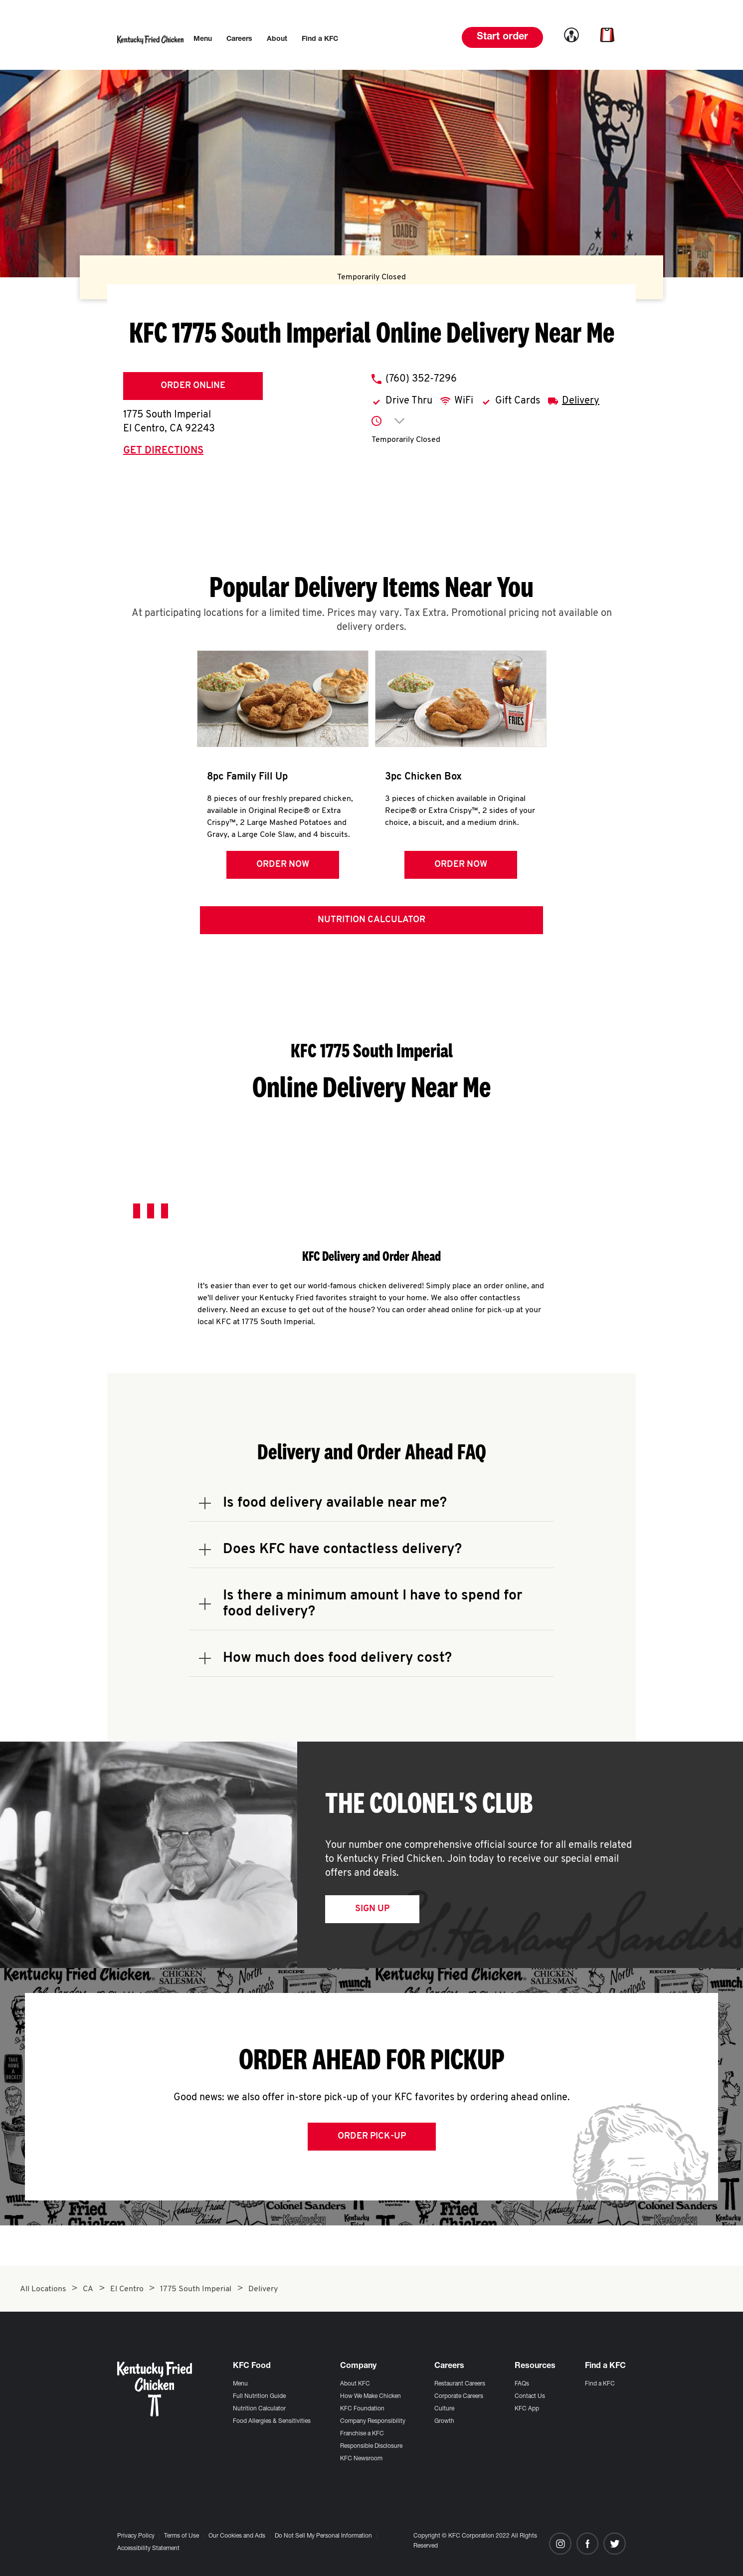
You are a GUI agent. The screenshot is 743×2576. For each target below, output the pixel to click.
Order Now (282, 864)
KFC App (527, 2409)
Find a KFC (600, 2384)
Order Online (193, 386)
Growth (444, 2421)
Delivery (580, 401)
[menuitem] (202, 39)
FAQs (522, 2384)
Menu (240, 2384)
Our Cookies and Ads (236, 2536)
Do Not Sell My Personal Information (323, 2536)
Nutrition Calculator (371, 920)
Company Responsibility (372, 2421)
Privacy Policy (136, 2536)
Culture (444, 2409)
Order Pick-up (372, 2137)
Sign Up (372, 1909)
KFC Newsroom (361, 2459)
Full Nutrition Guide (259, 2396)
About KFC (355, 2384)
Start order (502, 37)
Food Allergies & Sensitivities (272, 2421)
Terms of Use (181, 2536)
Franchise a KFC (362, 2434)
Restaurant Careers (459, 2384)
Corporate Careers (458, 2396)
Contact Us (530, 2396)
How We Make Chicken (370, 2396)
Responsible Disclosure (371, 2446)
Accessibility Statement (148, 2549)
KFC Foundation (362, 2409)
